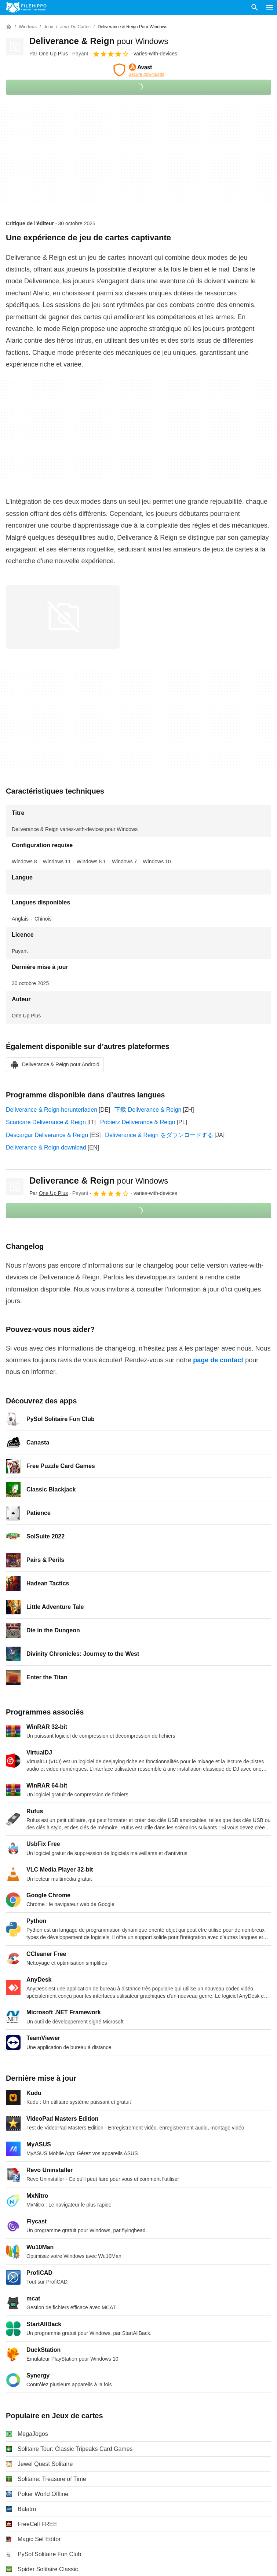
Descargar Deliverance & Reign (47, 1135)
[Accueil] (9, 26)
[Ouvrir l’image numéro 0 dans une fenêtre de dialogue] (63, 617)
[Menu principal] (269, 7)
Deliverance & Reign (98, 41)
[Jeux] (48, 27)
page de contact (218, 1360)
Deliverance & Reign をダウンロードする (159, 1135)
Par (48, 54)
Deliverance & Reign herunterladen (51, 1110)
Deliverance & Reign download (46, 1147)
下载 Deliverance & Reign (147, 1110)
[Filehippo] (26, 7)
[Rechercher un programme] (254, 7)
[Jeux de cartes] (75, 27)
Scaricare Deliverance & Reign (46, 1122)
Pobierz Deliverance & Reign (137, 1122)
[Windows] (28, 27)
